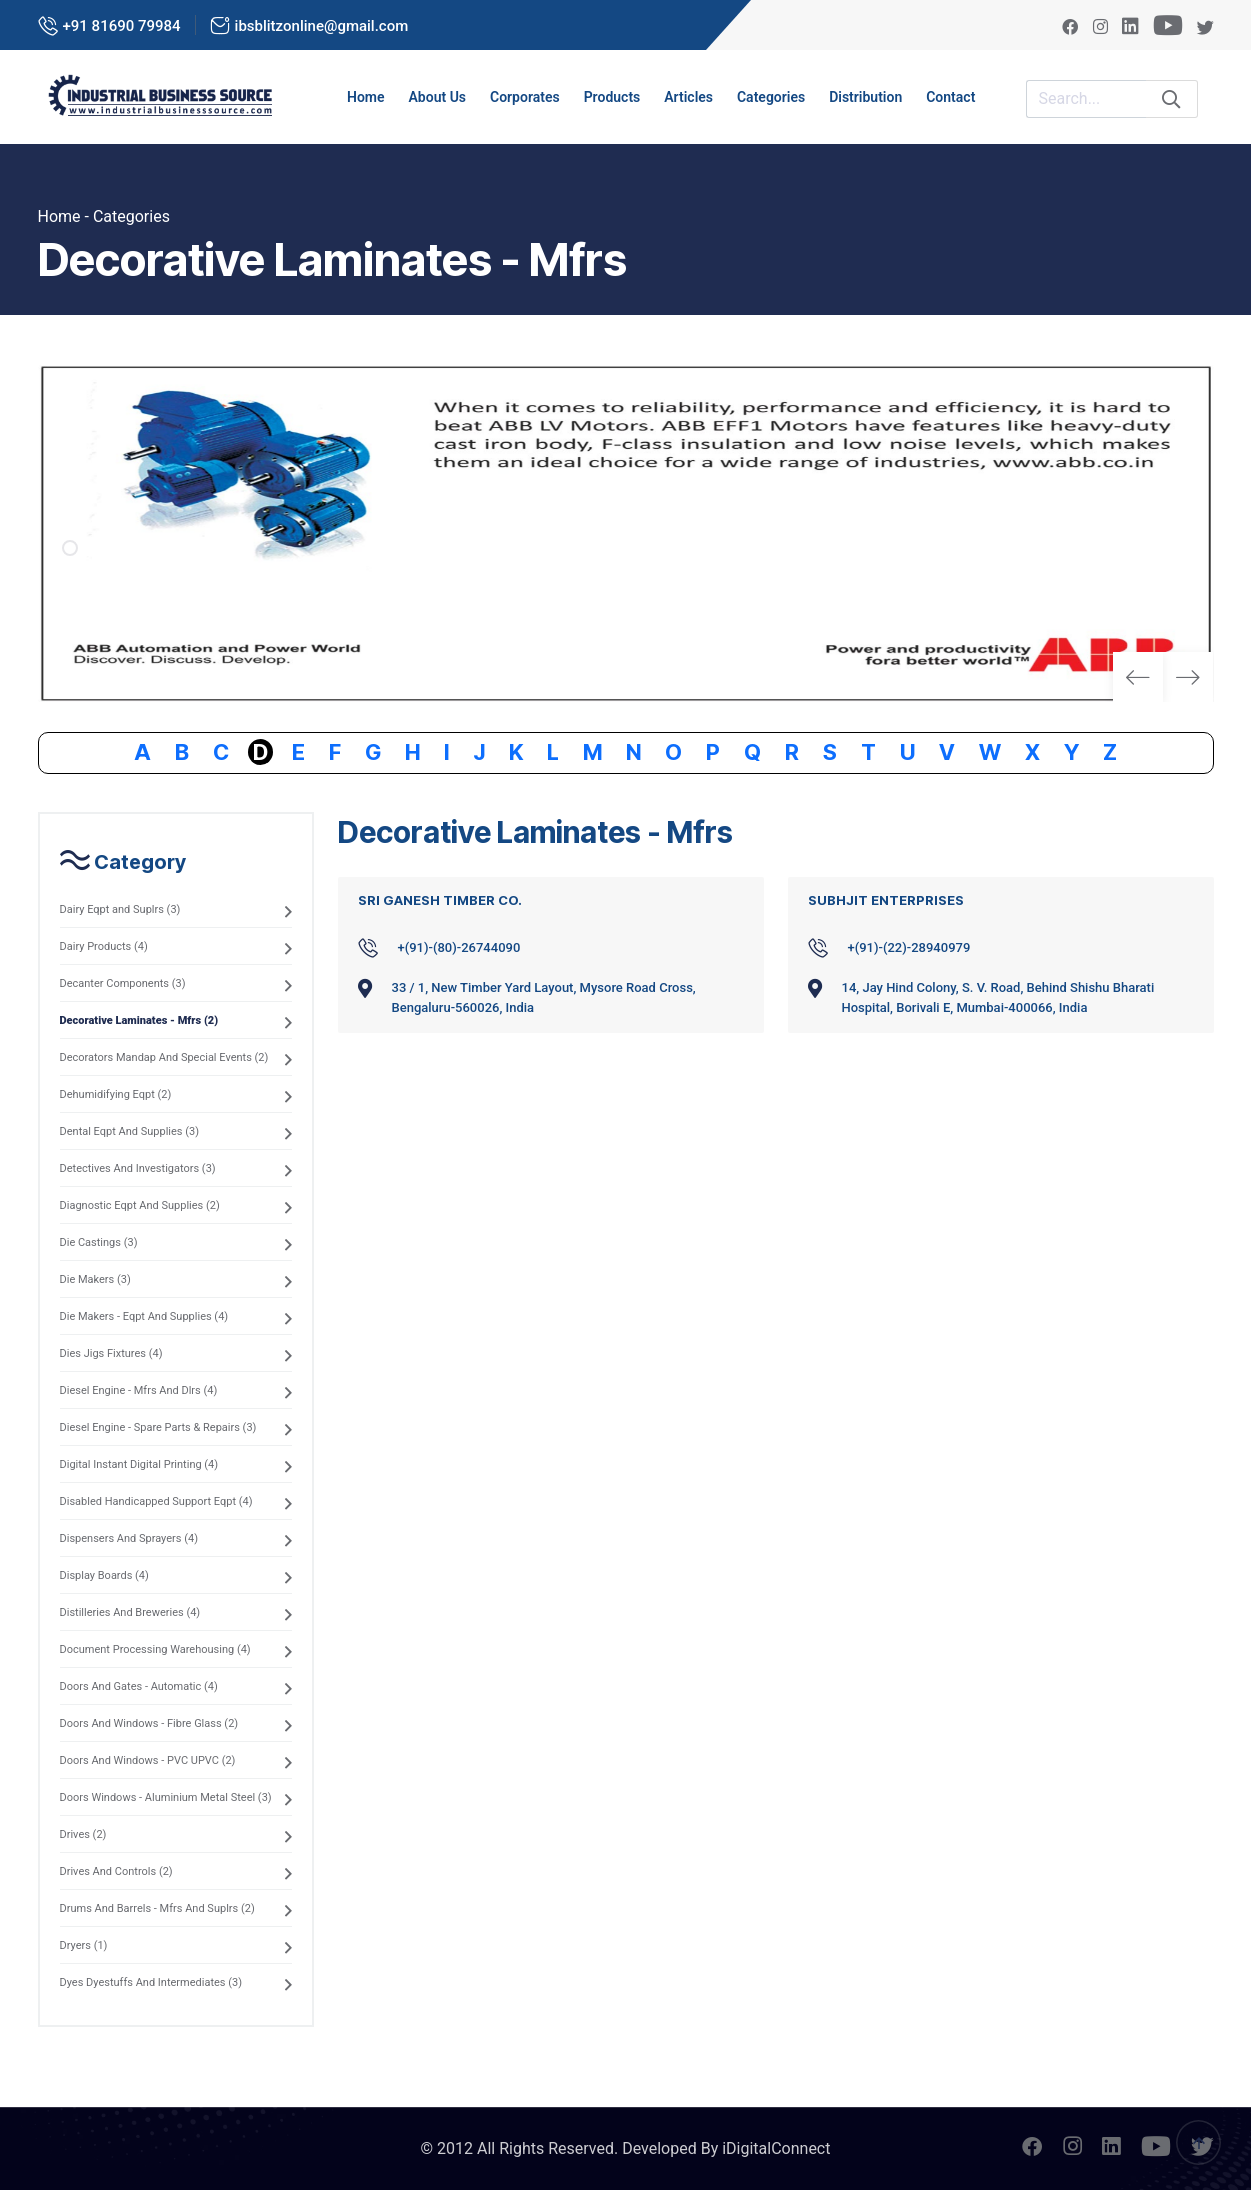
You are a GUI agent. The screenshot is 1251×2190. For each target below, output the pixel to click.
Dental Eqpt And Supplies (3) (130, 1131)
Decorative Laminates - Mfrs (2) (139, 1020)
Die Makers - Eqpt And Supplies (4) (144, 1316)
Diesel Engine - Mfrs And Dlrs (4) (139, 1390)
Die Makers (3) (95, 1279)
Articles (688, 97)
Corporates (525, 97)
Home (366, 97)
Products (612, 97)
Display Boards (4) (104, 1575)
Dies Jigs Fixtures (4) (111, 1353)
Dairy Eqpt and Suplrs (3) (120, 909)
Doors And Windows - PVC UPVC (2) (148, 1760)
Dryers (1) (84, 1945)
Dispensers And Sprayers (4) (129, 1538)
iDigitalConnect (776, 2148)
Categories (771, 97)
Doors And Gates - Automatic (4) (139, 1686)
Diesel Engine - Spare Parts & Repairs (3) (158, 1427)
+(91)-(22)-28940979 (909, 947)
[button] (1188, 677)
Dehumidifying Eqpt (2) (116, 1094)
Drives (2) (83, 1834)
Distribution (865, 97)
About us (438, 97)
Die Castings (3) (99, 1242)
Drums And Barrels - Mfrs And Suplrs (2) (157, 1908)
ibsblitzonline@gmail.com (322, 26)
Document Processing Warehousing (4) (155, 1649)
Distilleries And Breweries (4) (130, 1612)
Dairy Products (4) (104, 946)
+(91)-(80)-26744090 (459, 947)
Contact (950, 97)
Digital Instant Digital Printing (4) (139, 1464)
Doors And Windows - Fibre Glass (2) (149, 1723)
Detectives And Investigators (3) (138, 1168)
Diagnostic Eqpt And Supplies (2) (140, 1205)
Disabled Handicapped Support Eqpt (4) (156, 1501)
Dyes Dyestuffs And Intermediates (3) (151, 1982)
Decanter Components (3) (123, 983)
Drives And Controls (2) (116, 1871)
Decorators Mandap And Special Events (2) (164, 1057)
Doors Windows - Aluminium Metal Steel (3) (166, 1797)
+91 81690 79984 (122, 26)
